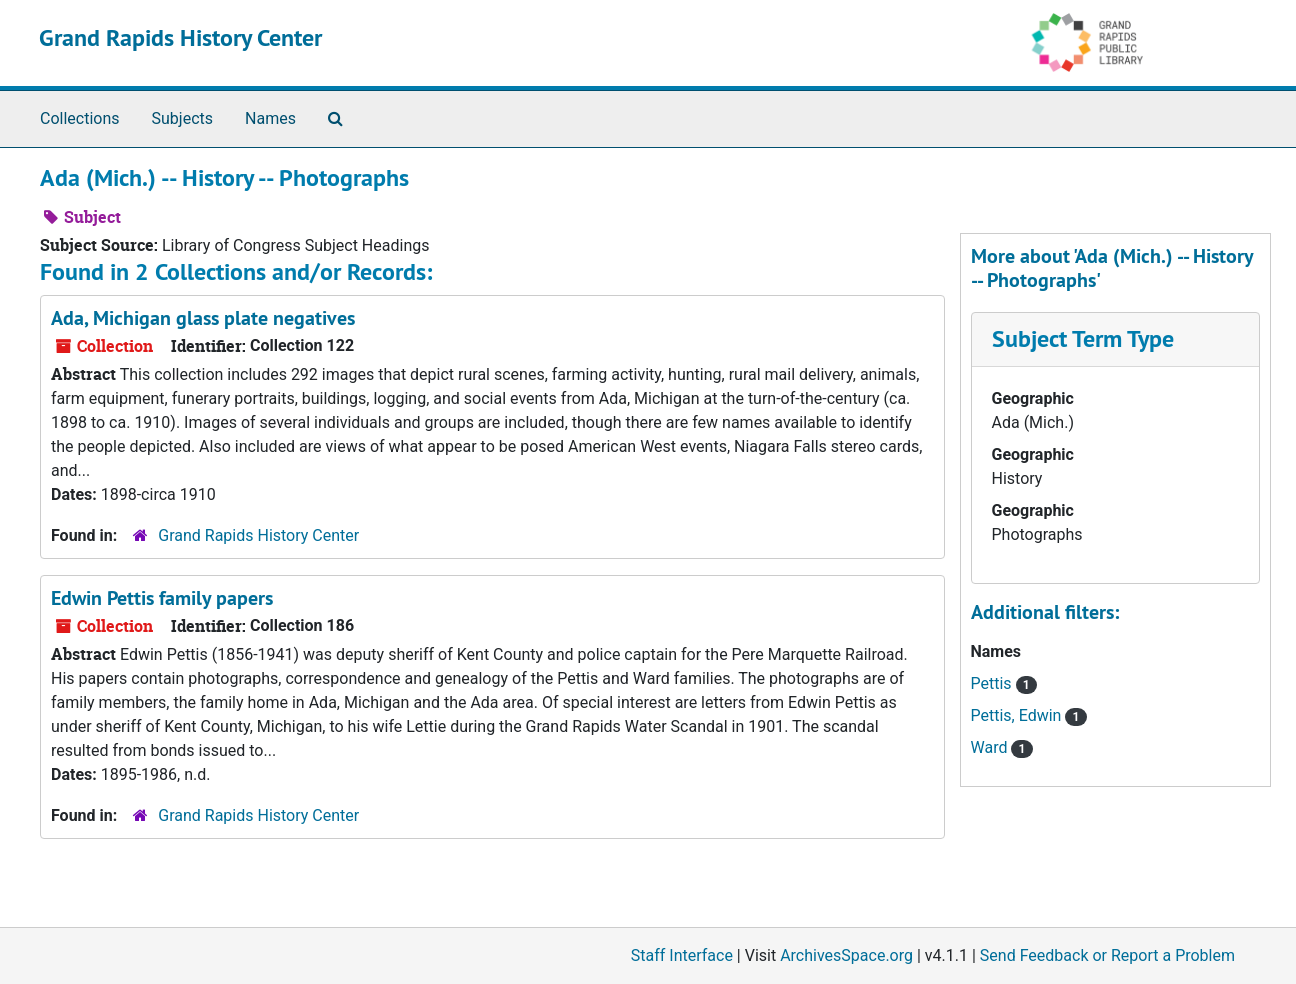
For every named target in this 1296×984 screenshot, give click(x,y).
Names (270, 118)
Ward (991, 747)
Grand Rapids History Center (180, 37)
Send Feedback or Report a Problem (1107, 955)
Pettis (993, 683)
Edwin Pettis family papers (162, 598)
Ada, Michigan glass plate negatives (203, 318)
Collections (80, 118)
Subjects (182, 118)
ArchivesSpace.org (846, 955)
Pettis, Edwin (1018, 715)
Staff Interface (682, 955)
